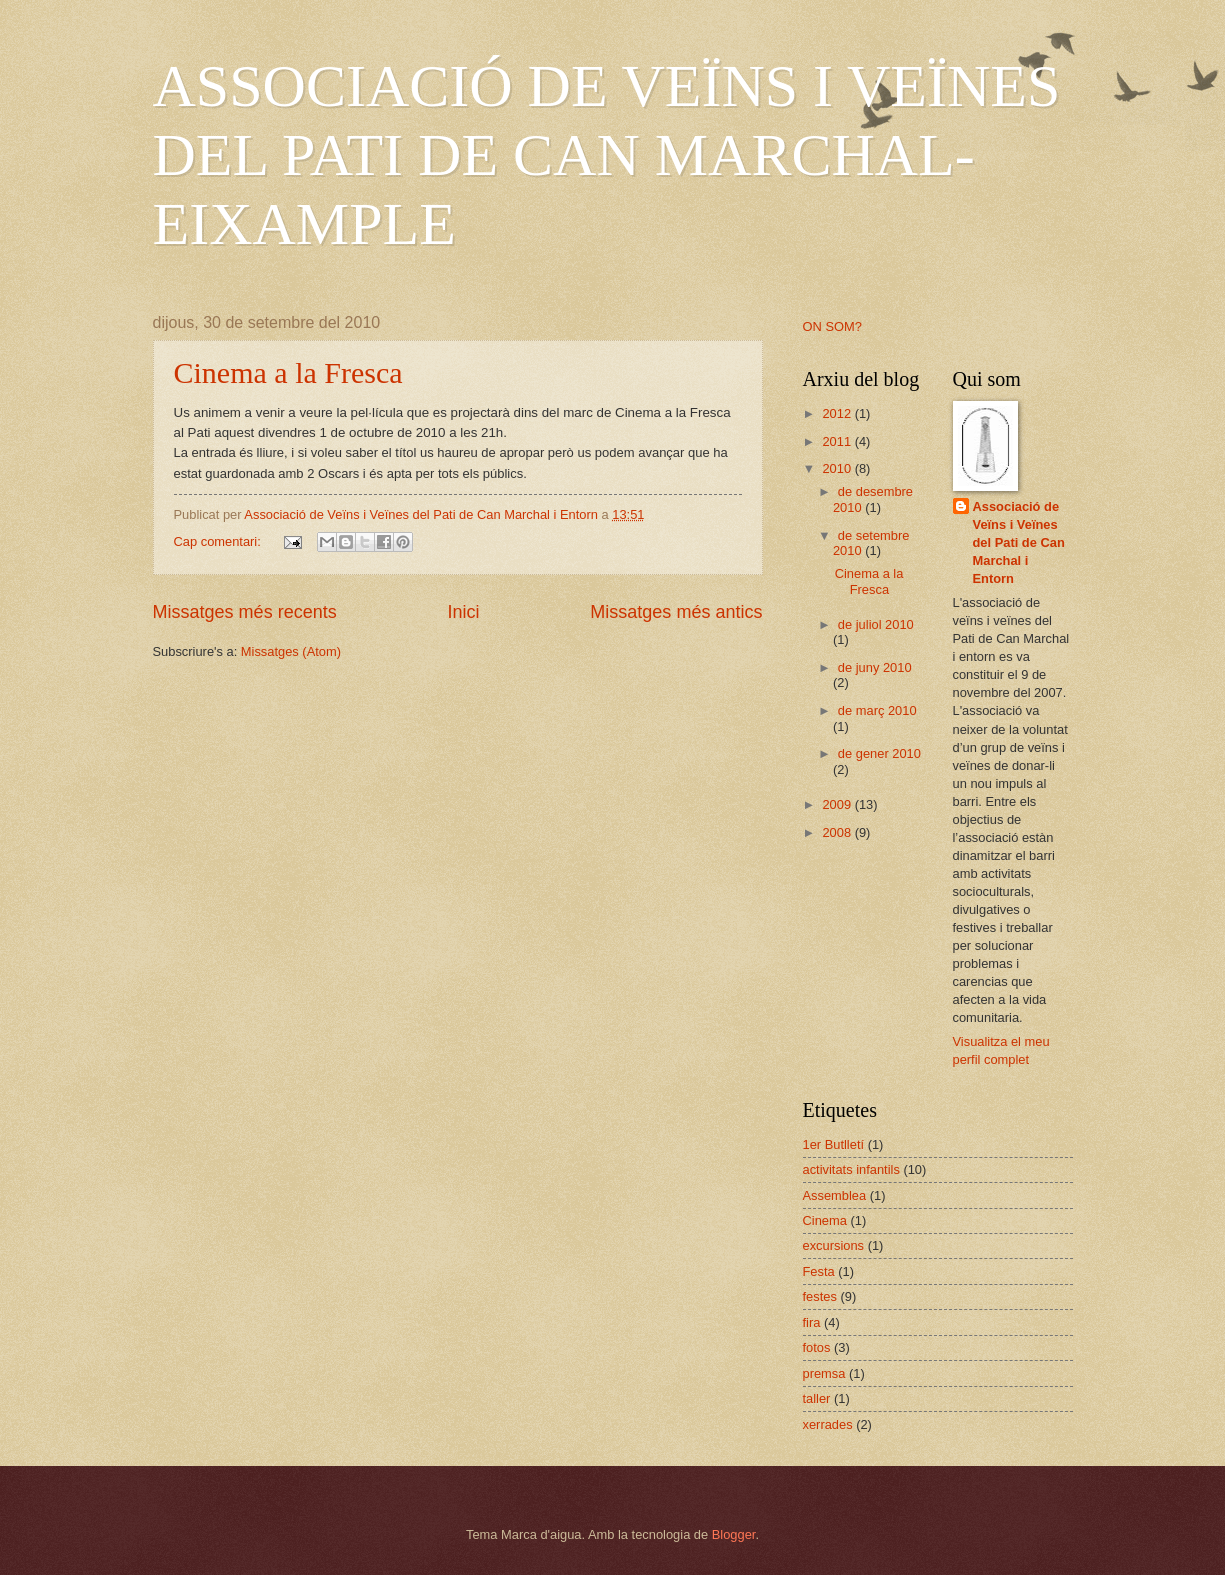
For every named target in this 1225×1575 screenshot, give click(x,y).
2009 (838, 804)
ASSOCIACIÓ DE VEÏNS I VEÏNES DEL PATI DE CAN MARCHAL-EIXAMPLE (607, 155)
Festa (819, 1271)
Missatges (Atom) (291, 651)
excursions (834, 1245)
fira (812, 1322)
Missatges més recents (245, 612)
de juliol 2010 (876, 624)
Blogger (734, 1534)
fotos (817, 1347)
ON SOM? (832, 326)
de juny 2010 (875, 667)
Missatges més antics (676, 612)
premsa (824, 1373)
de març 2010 (877, 710)
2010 (838, 468)
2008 (838, 832)
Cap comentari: (219, 541)
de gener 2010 (879, 753)
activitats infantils (851, 1169)
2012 (838, 413)
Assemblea (835, 1195)
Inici (463, 612)
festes (820, 1296)
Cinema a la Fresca (288, 372)
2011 (838, 441)
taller (817, 1398)
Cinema (825, 1220)
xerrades (828, 1424)
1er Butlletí (834, 1144)
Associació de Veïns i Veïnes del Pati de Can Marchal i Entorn (1019, 542)
